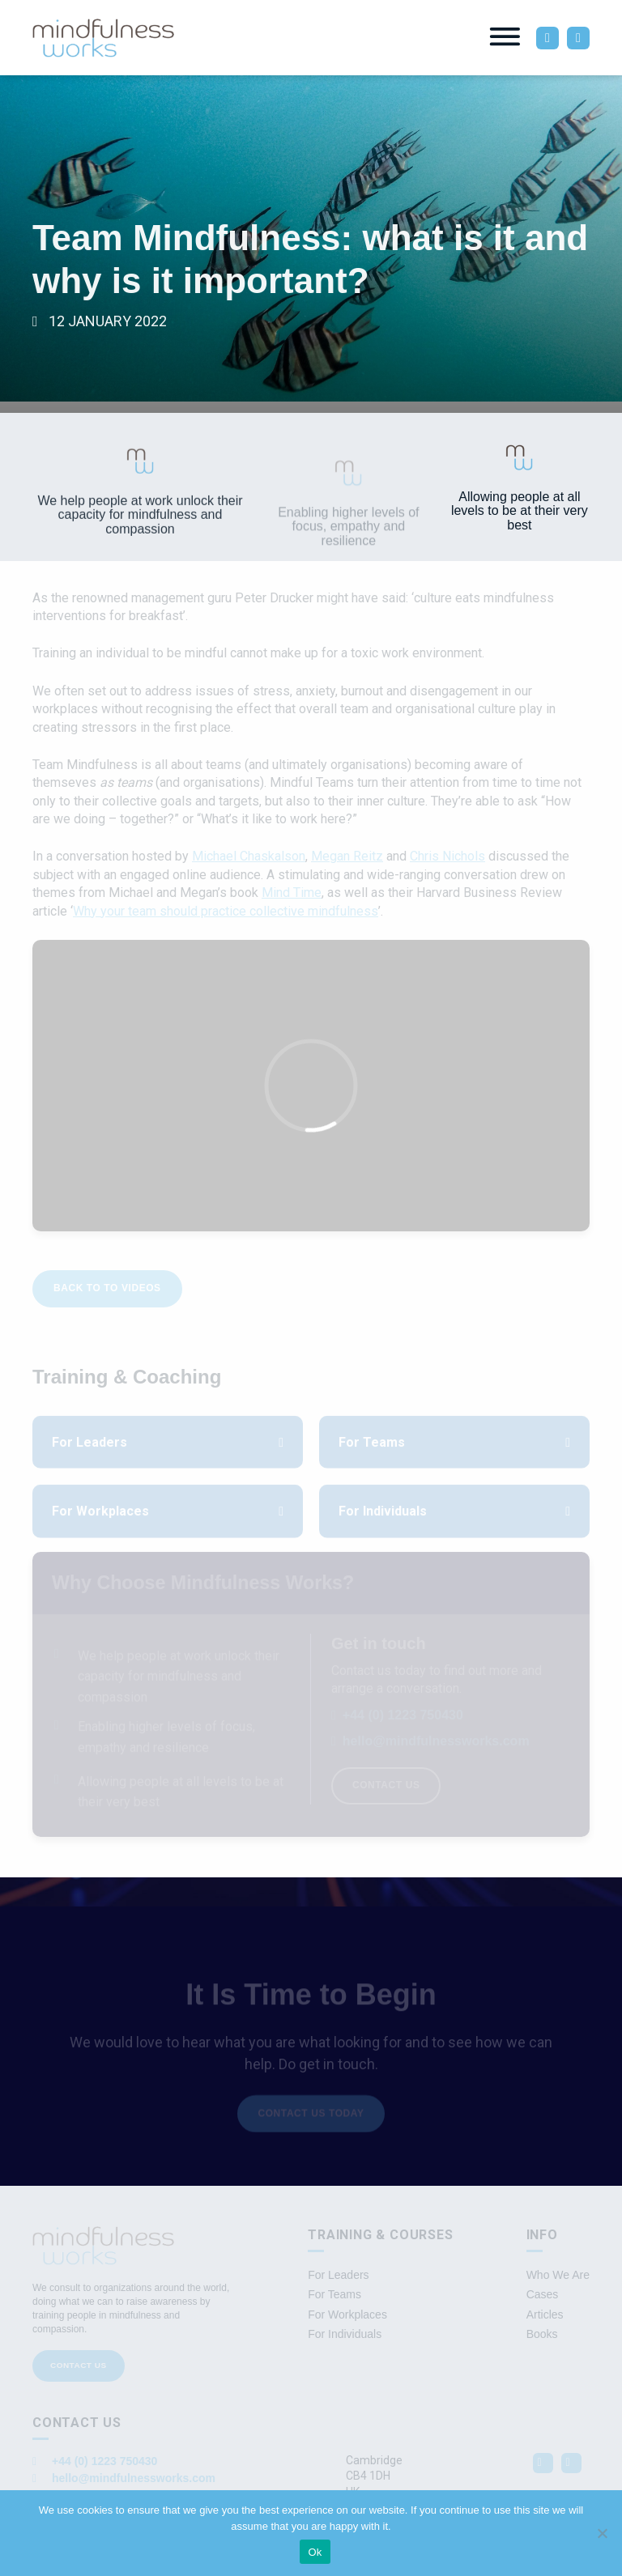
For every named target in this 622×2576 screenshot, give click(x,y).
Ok (315, 2552)
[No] (602, 2533)
